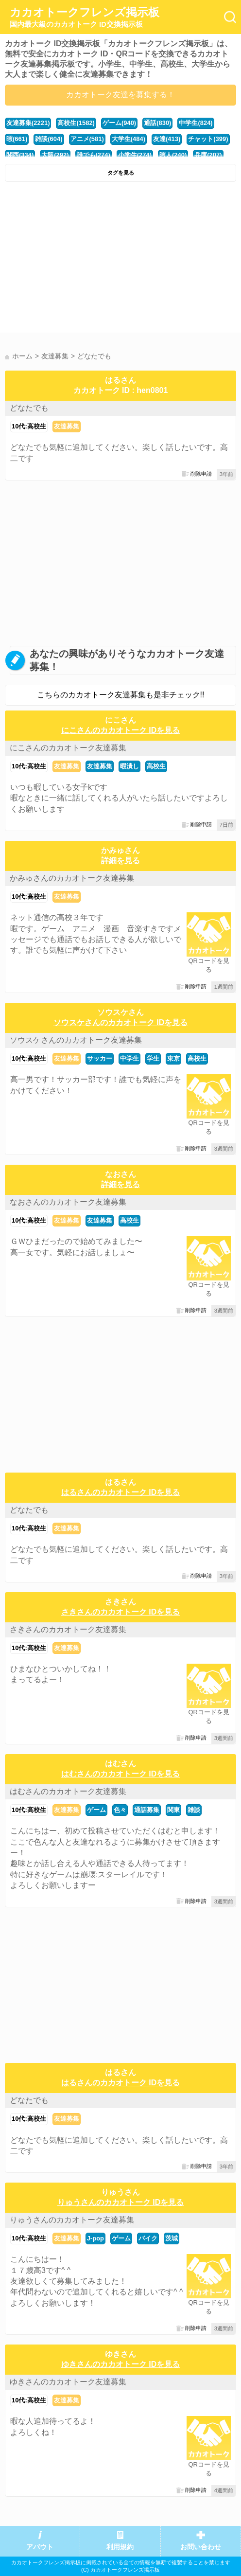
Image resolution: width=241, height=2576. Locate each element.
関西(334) (20, 155)
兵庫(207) (208, 155)
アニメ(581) (87, 138)
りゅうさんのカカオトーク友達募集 (72, 2220)
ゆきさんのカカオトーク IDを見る (120, 2364)
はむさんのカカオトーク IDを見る (120, 1774)
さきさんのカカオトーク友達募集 (68, 1629)
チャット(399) (208, 138)
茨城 (171, 2238)
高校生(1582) (75, 122)
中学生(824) (195, 122)
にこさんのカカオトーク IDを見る (120, 730)
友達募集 (66, 426)
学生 (153, 1058)
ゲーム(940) (119, 122)
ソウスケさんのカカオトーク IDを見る (120, 1022)
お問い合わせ (200, 2547)
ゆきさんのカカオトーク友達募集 (68, 2382)
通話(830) (157, 122)
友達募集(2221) (28, 122)
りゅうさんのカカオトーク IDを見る (120, 2202)
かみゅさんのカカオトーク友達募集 (72, 878)
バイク (147, 2238)
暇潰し (129, 766)
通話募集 (146, 1809)
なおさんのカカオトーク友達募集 (68, 1202)
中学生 (129, 1058)
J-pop (95, 2238)
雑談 (194, 1809)
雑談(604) (48, 138)
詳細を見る (120, 860)
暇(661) (16, 138)
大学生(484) (128, 138)
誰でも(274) (93, 155)
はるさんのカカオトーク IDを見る (120, 1492)
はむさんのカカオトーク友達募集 (68, 1791)
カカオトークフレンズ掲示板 (84, 17)
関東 (173, 1809)
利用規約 (120, 2547)
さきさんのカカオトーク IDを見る (120, 1612)
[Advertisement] (120, 260)
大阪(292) (55, 155)
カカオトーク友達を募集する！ (120, 94)
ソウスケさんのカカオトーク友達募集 (76, 1040)
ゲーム (96, 1809)
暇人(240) (173, 155)
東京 (173, 1058)
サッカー (99, 1058)
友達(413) (166, 138)
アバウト (39, 2547)
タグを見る (120, 173)
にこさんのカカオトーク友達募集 (68, 748)
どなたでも (29, 408)
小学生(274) (135, 155)
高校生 (156, 766)
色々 (120, 1809)
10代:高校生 (29, 426)
